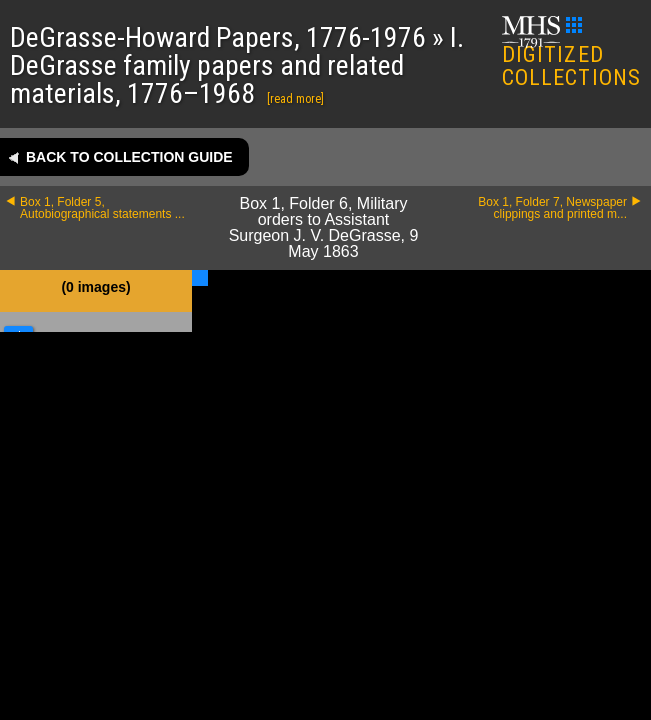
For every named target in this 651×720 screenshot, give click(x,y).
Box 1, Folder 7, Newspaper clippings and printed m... (552, 208)
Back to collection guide (129, 157)
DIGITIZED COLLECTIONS (571, 53)
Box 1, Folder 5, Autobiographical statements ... (102, 208)
